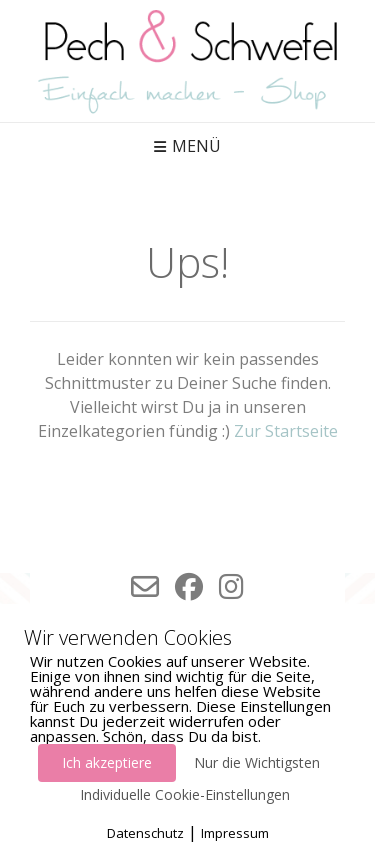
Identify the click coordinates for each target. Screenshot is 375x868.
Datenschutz (145, 833)
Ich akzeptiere (107, 762)
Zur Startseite (286, 431)
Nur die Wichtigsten (257, 762)
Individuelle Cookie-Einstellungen (185, 794)
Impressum (235, 833)
